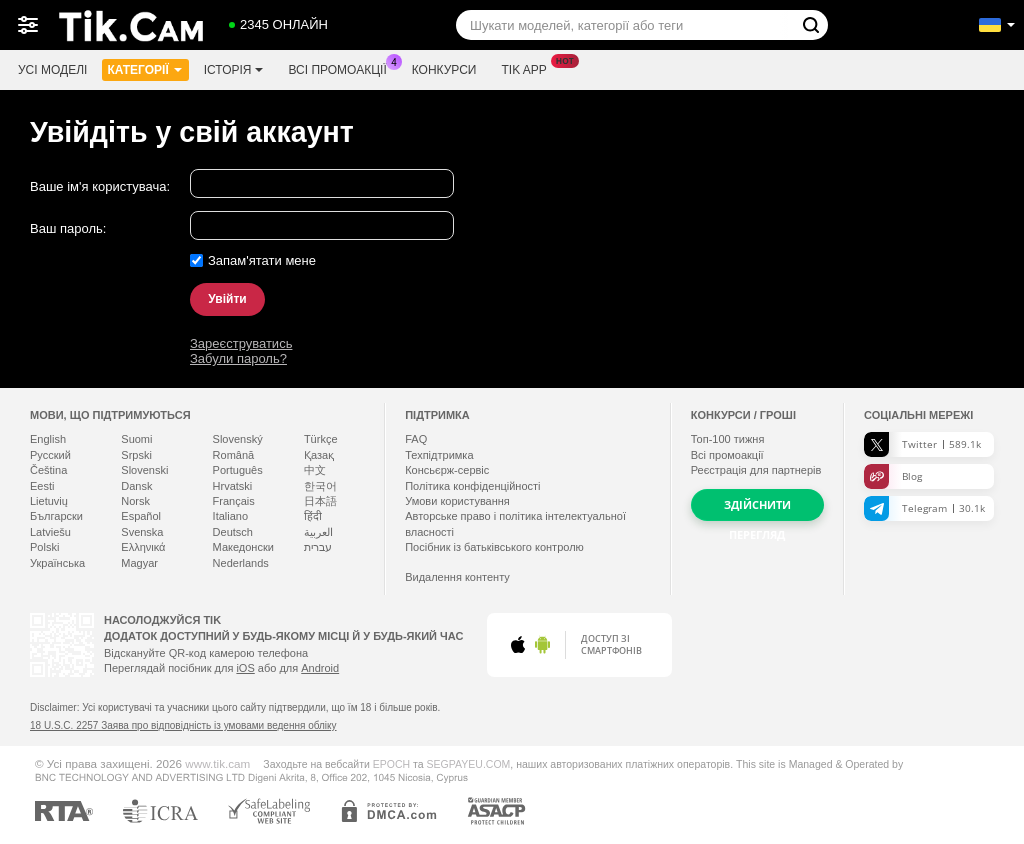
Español (141, 516)
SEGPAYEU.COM (469, 764)
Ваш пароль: (68, 228)
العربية (318, 532)
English (48, 439)
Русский (50, 455)
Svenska (142, 532)
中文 (315, 470)
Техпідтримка (439, 455)
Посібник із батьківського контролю (494, 547)
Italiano (230, 516)
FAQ (416, 439)
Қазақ (319, 455)
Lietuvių (49, 501)
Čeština (48, 470)
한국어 (320, 486)
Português (238, 470)
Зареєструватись (241, 343)
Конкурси (444, 70)
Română (234, 455)
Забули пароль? (238, 358)
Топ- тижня (728, 439)
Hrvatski (233, 486)
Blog (893, 476)
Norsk (135, 501)
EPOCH (391, 764)
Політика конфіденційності (472, 486)
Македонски (243, 547)
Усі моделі (52, 70)
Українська (57, 563)
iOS (245, 668)
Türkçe (321, 439)
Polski (44, 547)
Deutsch (233, 532)
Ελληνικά (143, 547)
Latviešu (50, 532)
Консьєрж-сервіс (447, 470)
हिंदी (313, 516)
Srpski (136, 455)
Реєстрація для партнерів (756, 470)
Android (320, 668)
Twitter (922, 444)
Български (56, 516)
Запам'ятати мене (262, 260)
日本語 (320, 501)
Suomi (136, 439)
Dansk (136, 486)
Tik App (528, 68)
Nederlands (241, 563)
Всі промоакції (342, 68)
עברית (318, 547)
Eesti (42, 486)
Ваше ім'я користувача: (100, 186)
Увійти (227, 299)
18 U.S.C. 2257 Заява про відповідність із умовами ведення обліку (183, 725)
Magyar (139, 563)
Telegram (924, 508)
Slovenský (238, 439)
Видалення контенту (457, 577)
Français (234, 501)
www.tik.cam (217, 763)
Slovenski (144, 470)
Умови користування (457, 501)
